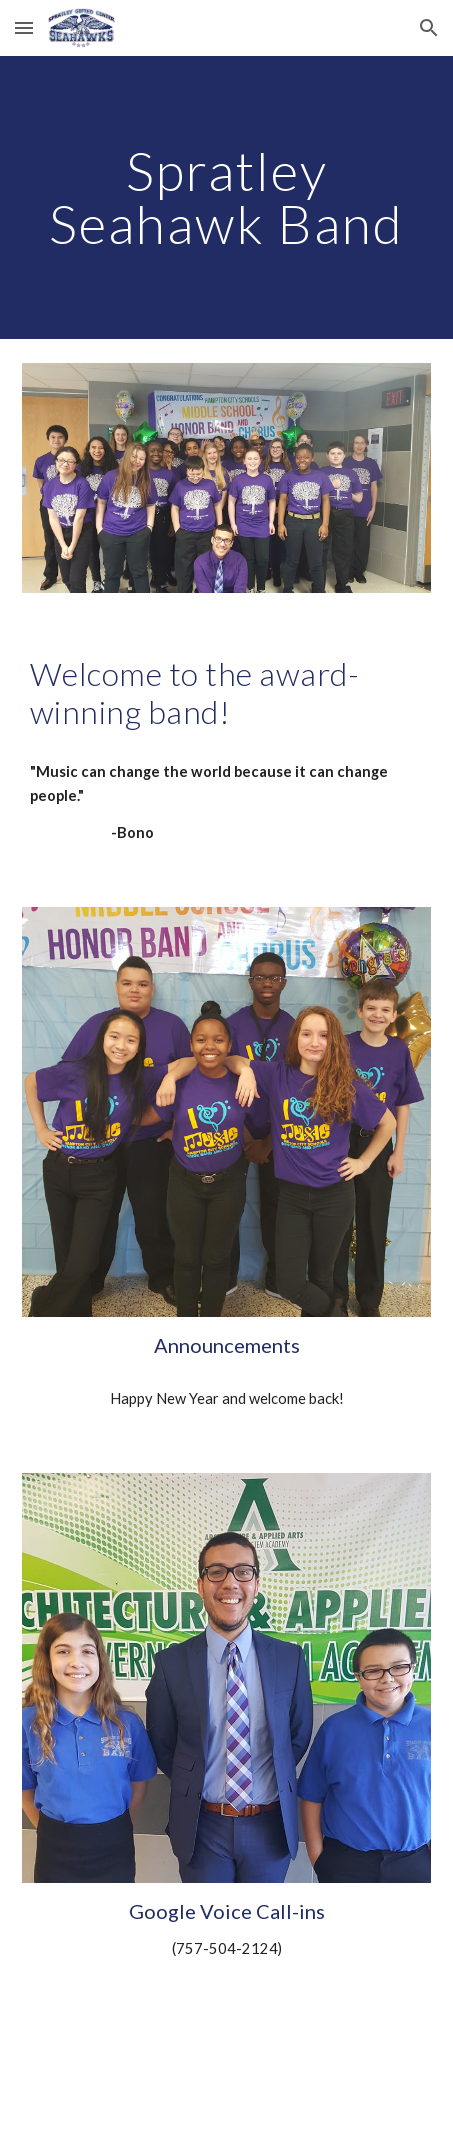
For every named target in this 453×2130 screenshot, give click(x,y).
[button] (24, 27)
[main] (227, 197)
